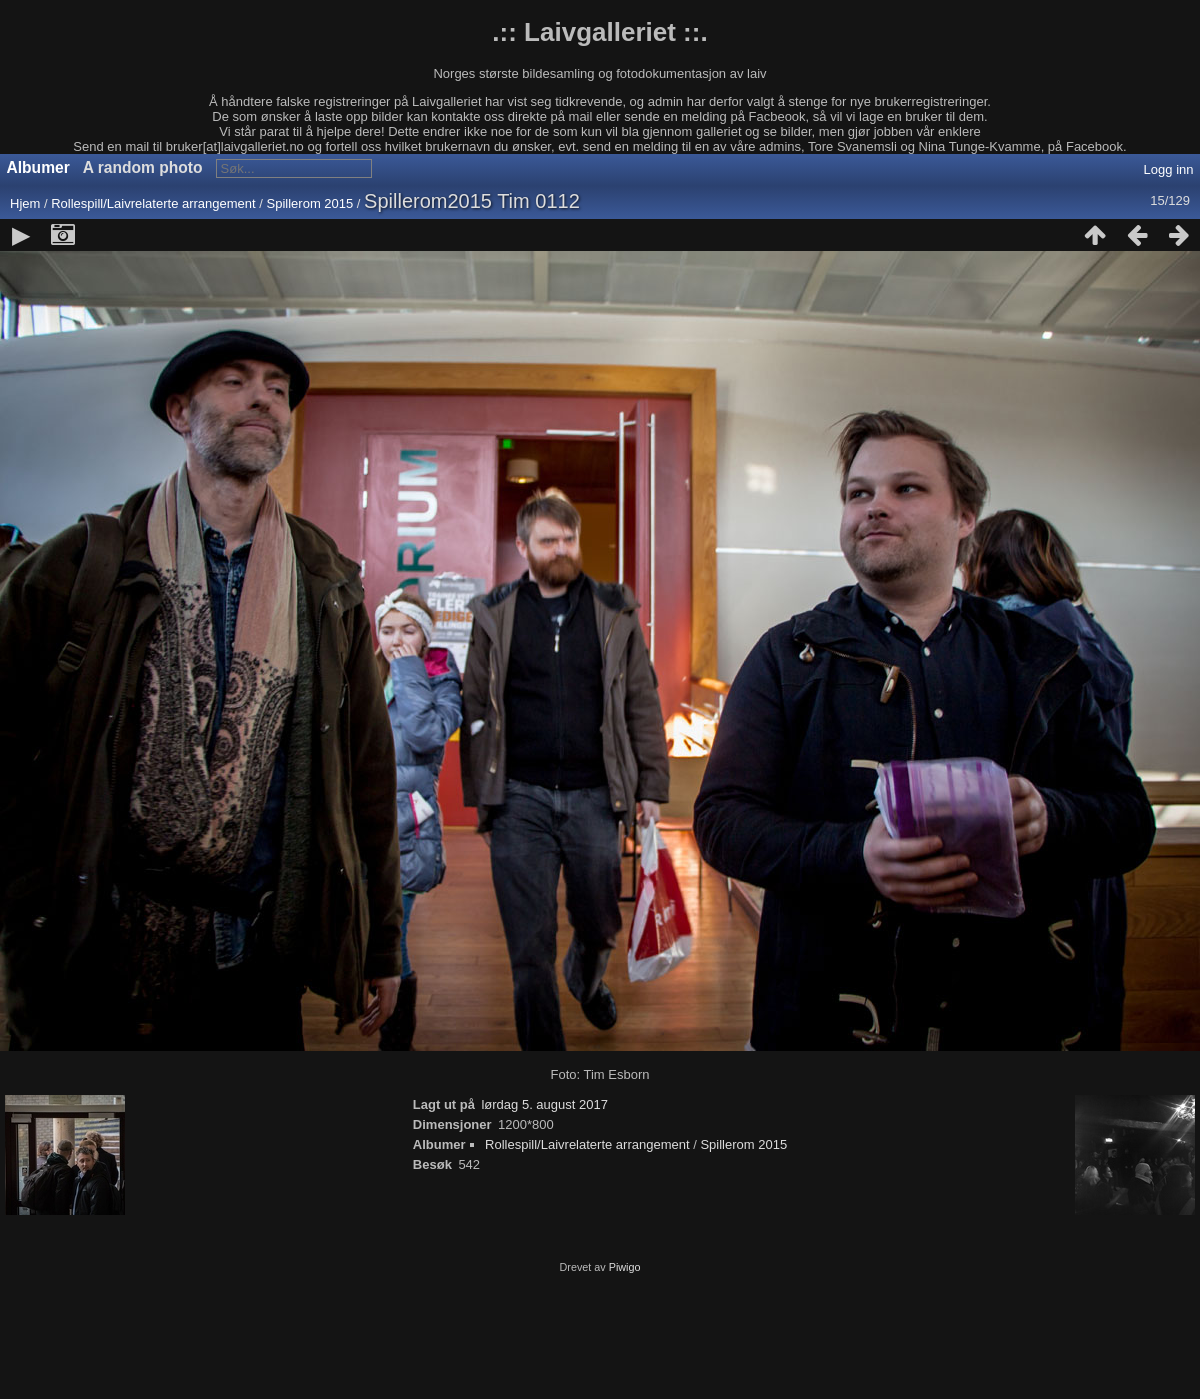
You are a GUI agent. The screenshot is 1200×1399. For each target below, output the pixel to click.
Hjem (25, 203)
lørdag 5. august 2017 (544, 1104)
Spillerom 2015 (310, 203)
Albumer (38, 167)
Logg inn (1169, 169)
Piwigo (625, 1267)
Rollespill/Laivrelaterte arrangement (153, 203)
